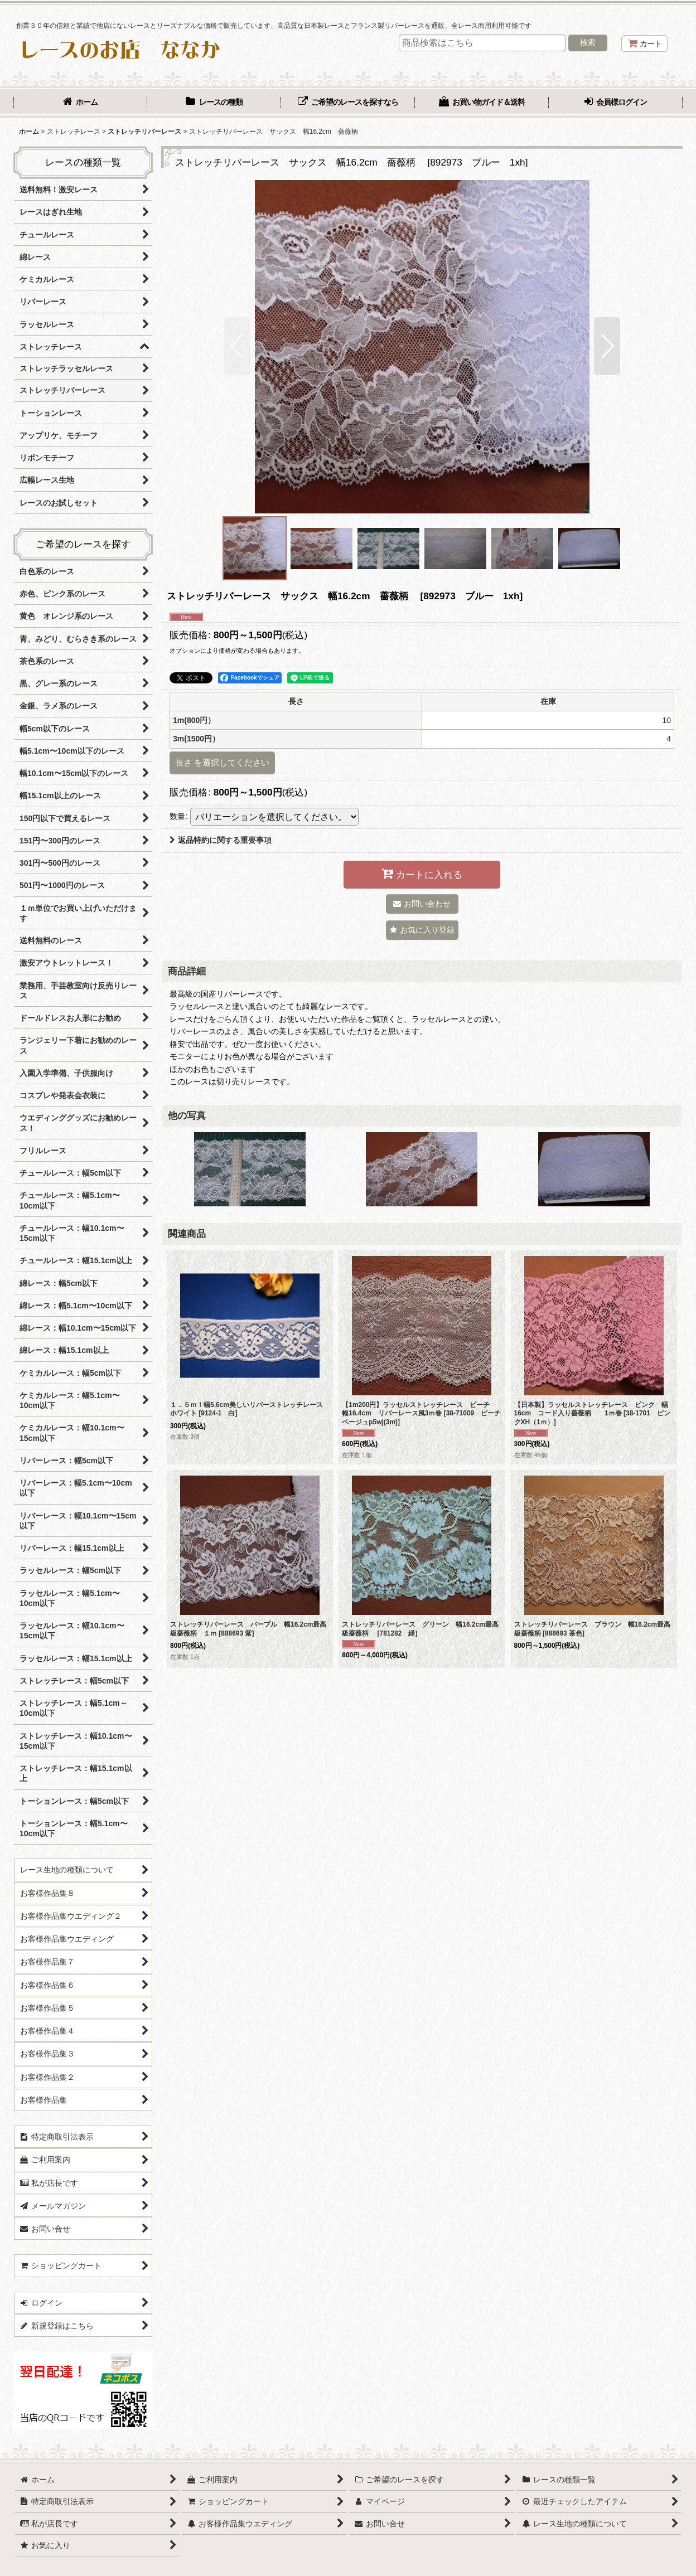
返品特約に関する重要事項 (221, 840)
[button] (237, 346)
